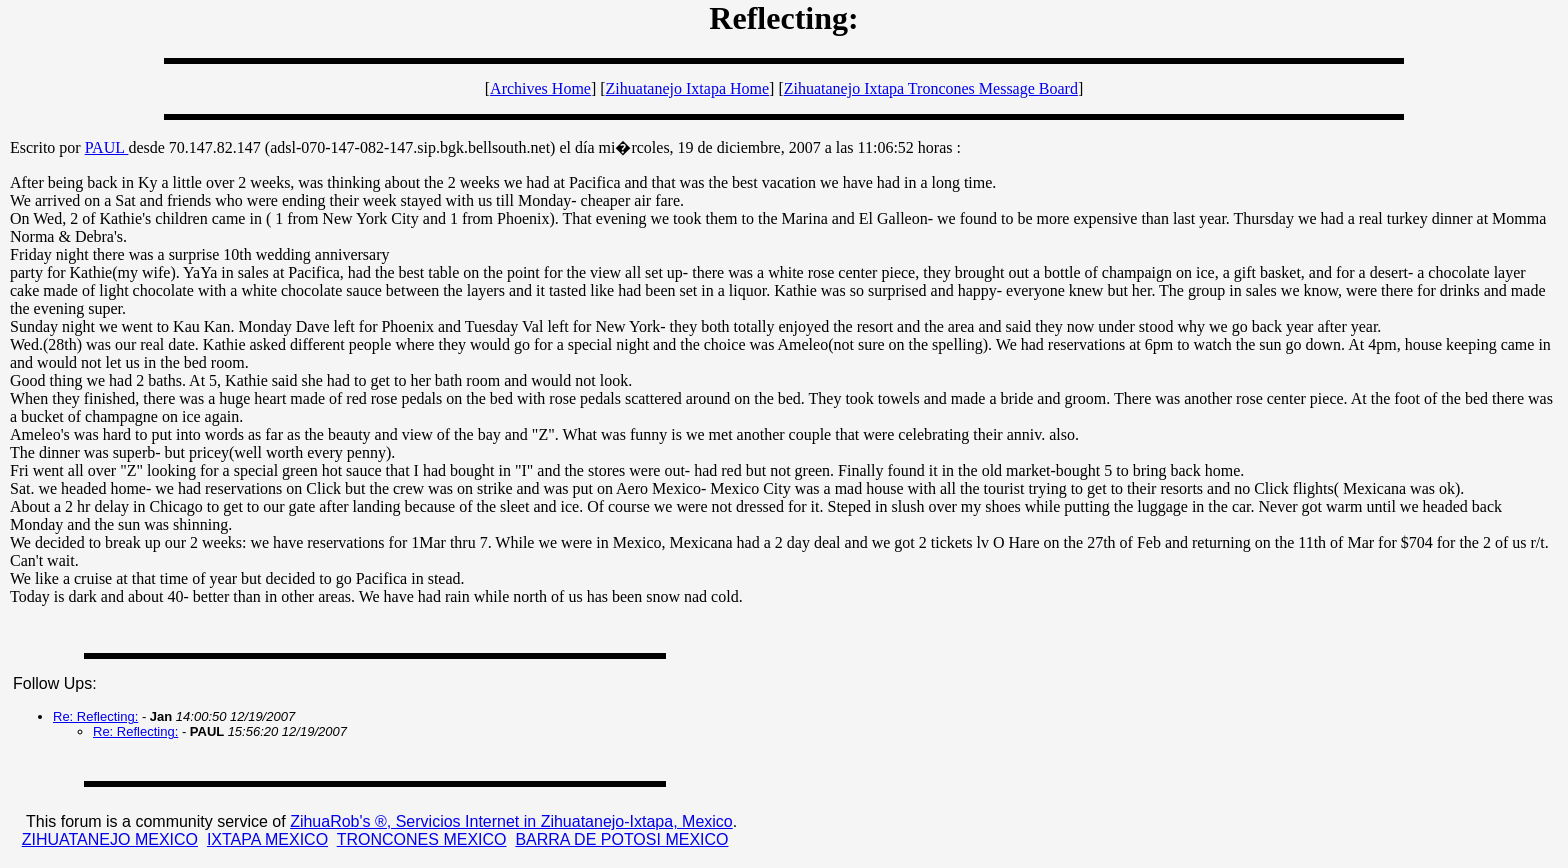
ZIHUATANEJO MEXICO (110, 839)
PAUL (107, 147)
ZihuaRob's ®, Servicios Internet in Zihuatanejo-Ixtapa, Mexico (511, 821)
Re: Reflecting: (95, 716)
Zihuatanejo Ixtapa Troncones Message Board (931, 88)
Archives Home (540, 88)
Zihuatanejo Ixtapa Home (688, 88)
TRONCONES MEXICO (422, 839)
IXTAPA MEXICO (267, 839)
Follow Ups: (55, 683)
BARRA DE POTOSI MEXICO (621, 839)
